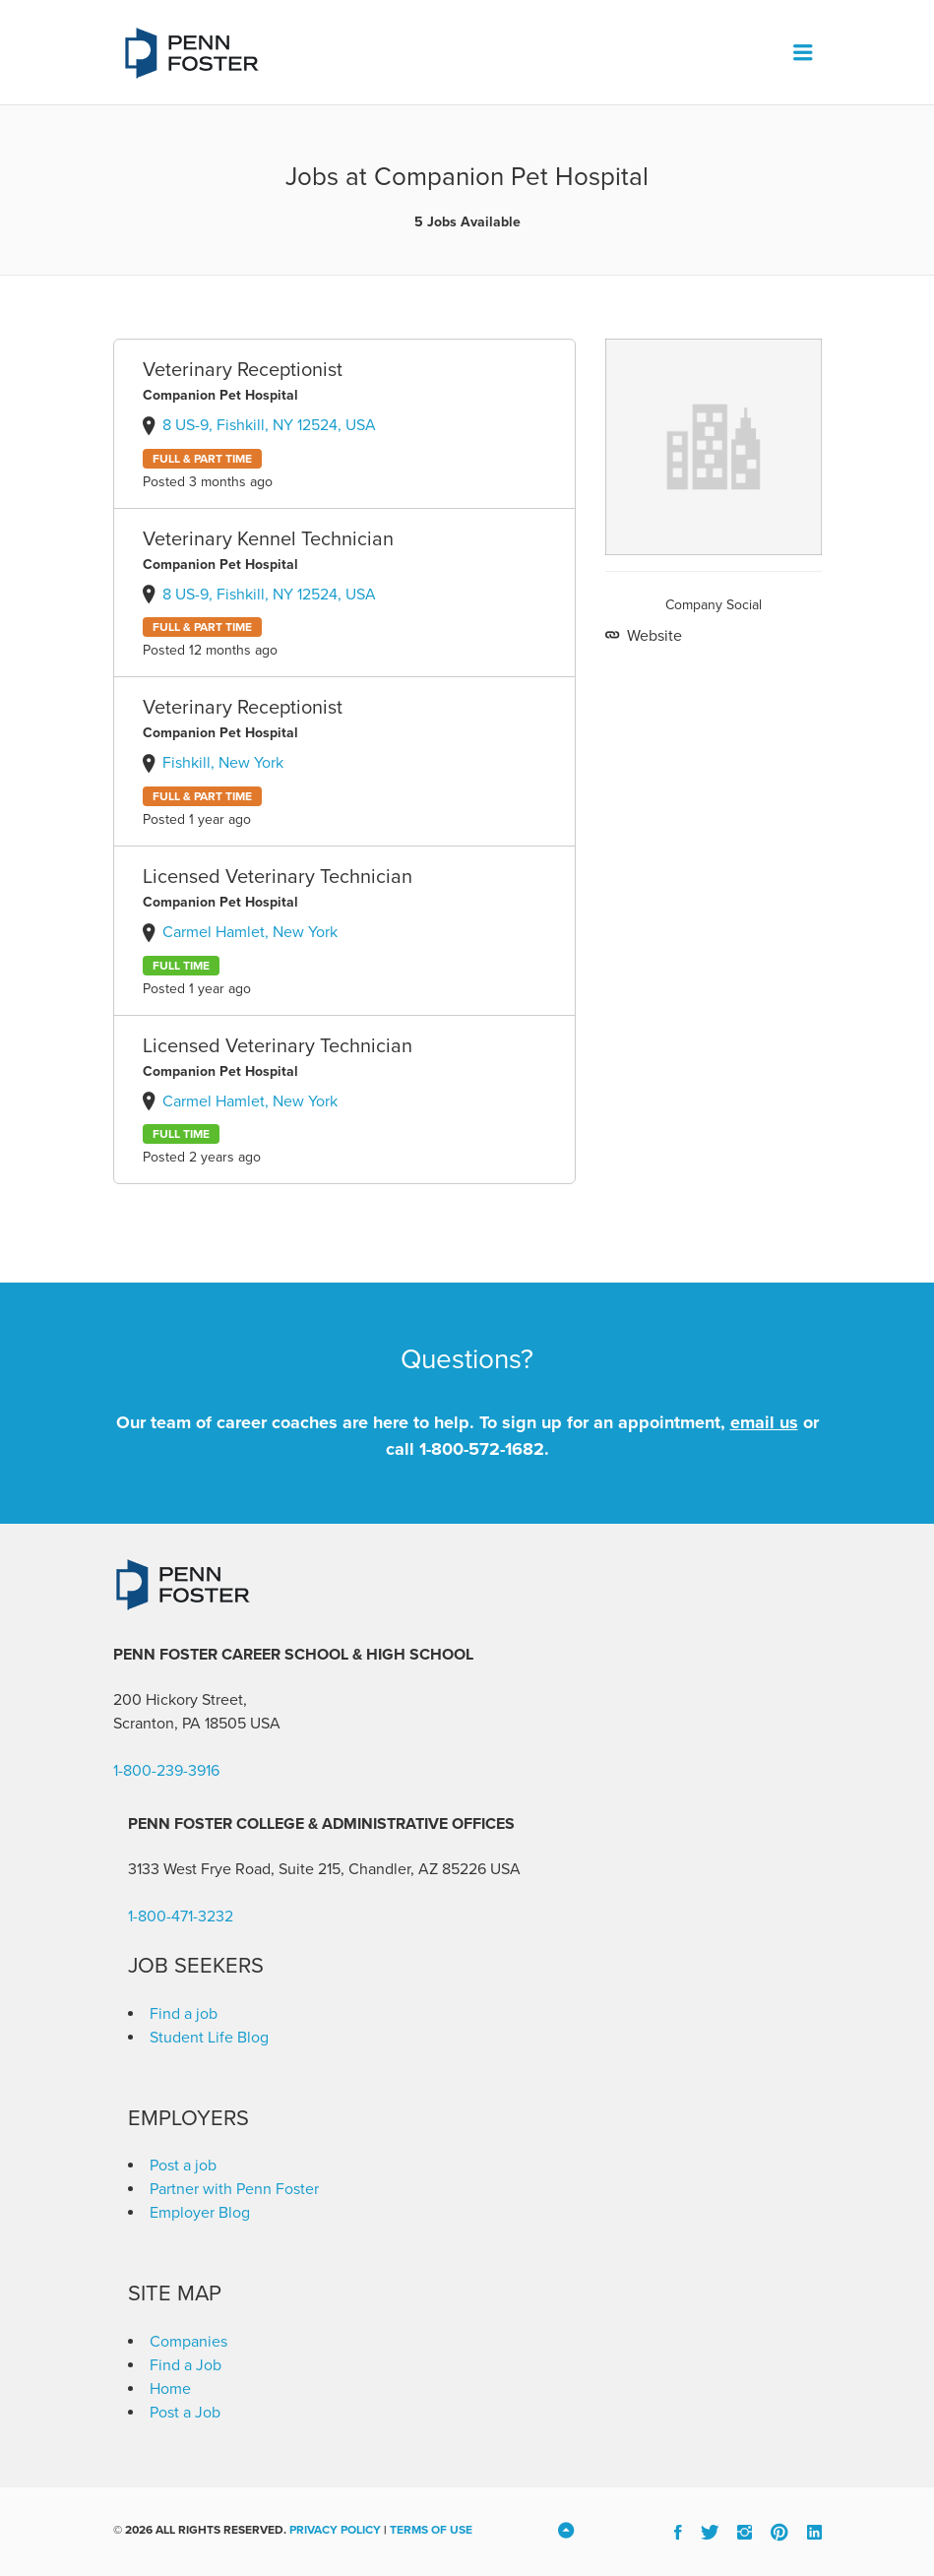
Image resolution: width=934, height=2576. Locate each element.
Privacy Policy (335, 2530)
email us (764, 1422)
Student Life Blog (209, 2037)
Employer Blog (200, 2213)
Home (170, 2389)
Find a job (184, 2014)
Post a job (183, 2165)
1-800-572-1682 (481, 1449)
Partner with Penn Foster (234, 2189)
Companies (188, 2342)
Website (652, 636)
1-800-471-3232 (180, 1916)
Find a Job (185, 2365)
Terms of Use (431, 2530)
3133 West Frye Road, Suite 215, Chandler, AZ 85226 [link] (307, 1869)
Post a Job (185, 2412)
